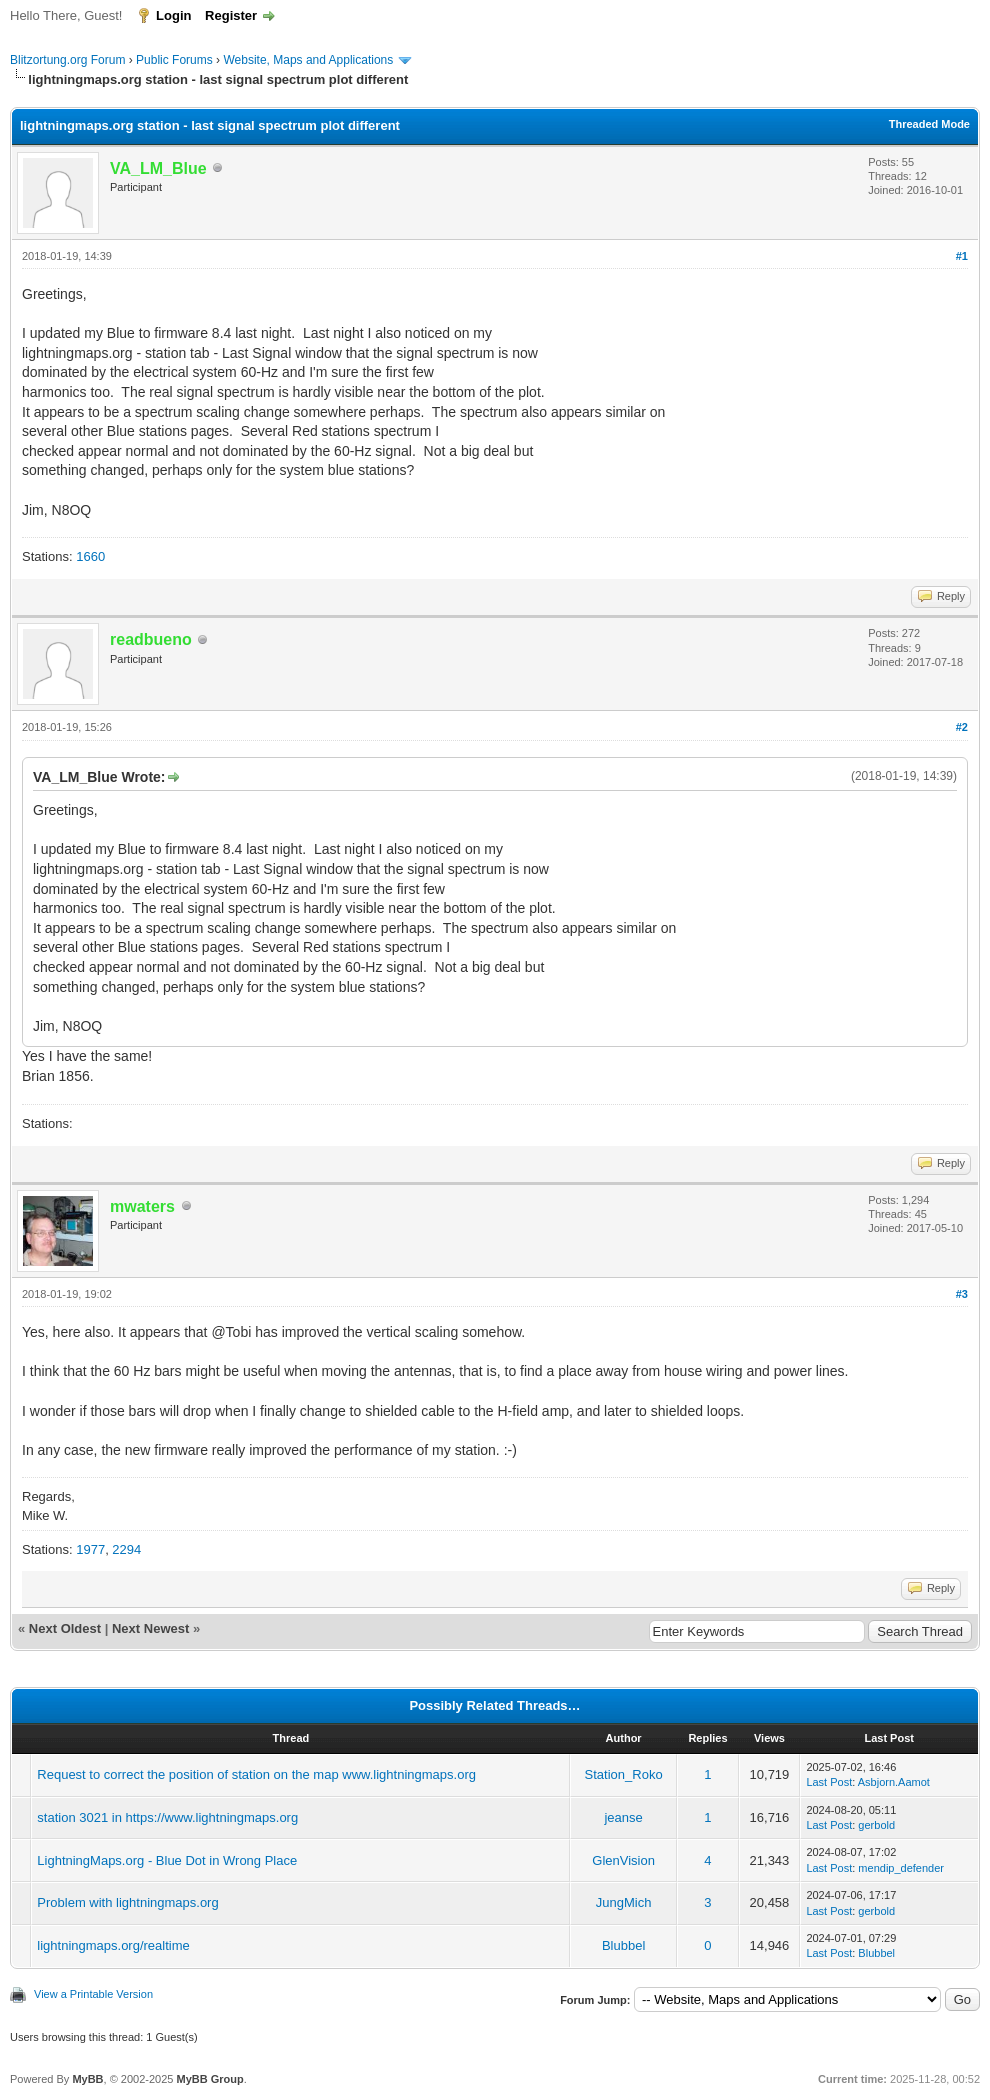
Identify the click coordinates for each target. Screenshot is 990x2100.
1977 (90, 1549)
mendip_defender (901, 1868)
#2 (962, 727)
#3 (962, 1294)
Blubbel (623, 1945)
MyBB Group (209, 2079)
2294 (126, 1549)
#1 (962, 256)
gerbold (876, 1825)
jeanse (623, 1817)
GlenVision (623, 1860)
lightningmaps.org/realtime (113, 1945)
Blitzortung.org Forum (67, 60)
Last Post (829, 1782)
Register (231, 15)
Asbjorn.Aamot (894, 1782)
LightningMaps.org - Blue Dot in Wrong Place (167, 1860)
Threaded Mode (929, 124)
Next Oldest (65, 1628)
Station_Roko (624, 1774)
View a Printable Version (93, 1994)
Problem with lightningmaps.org (127, 1902)
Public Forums (174, 60)
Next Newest (150, 1628)
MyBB (87, 2079)
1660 (90, 556)
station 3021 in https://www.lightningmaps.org (167, 1817)
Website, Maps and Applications (308, 60)
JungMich (624, 1902)
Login (173, 15)
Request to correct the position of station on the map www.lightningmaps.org (256, 1774)
